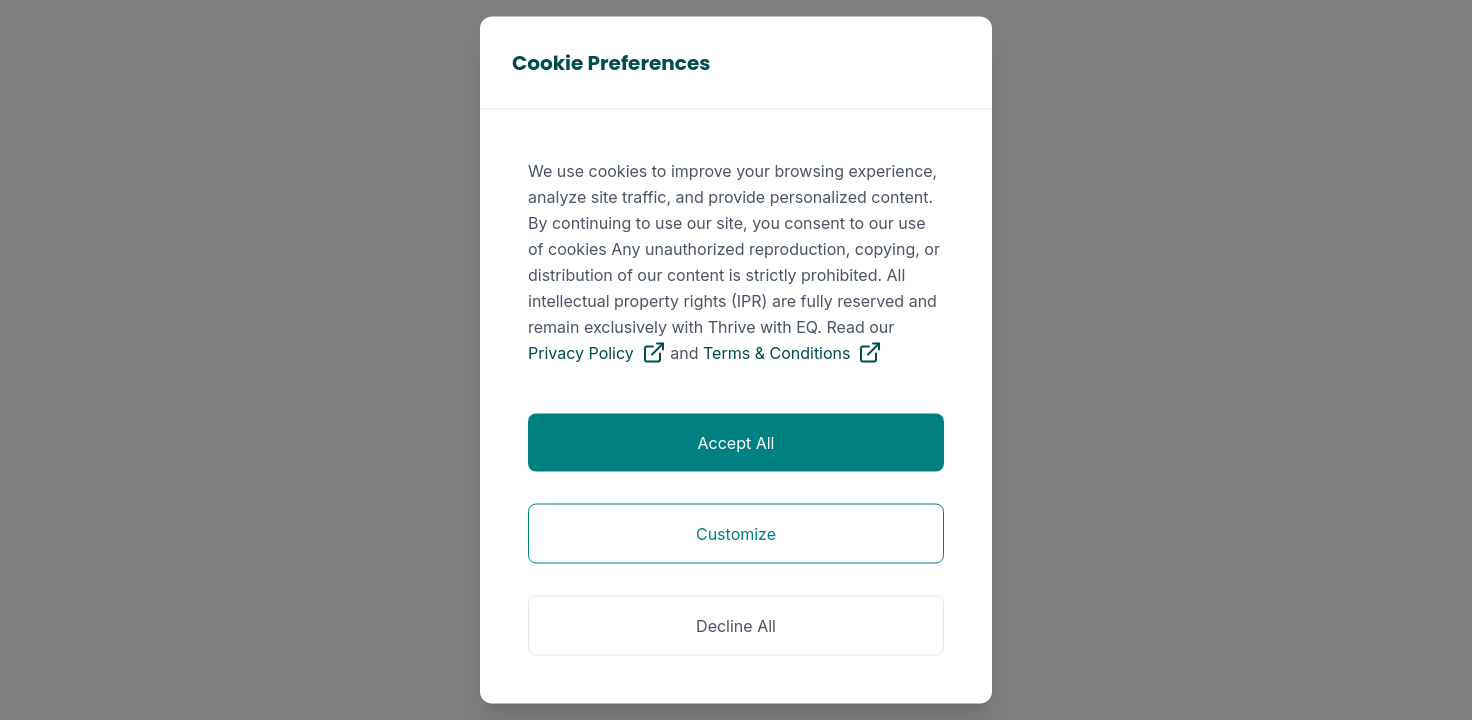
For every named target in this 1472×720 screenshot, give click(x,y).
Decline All (736, 626)
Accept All (736, 443)
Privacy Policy (597, 353)
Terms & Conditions (792, 353)
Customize (736, 534)
